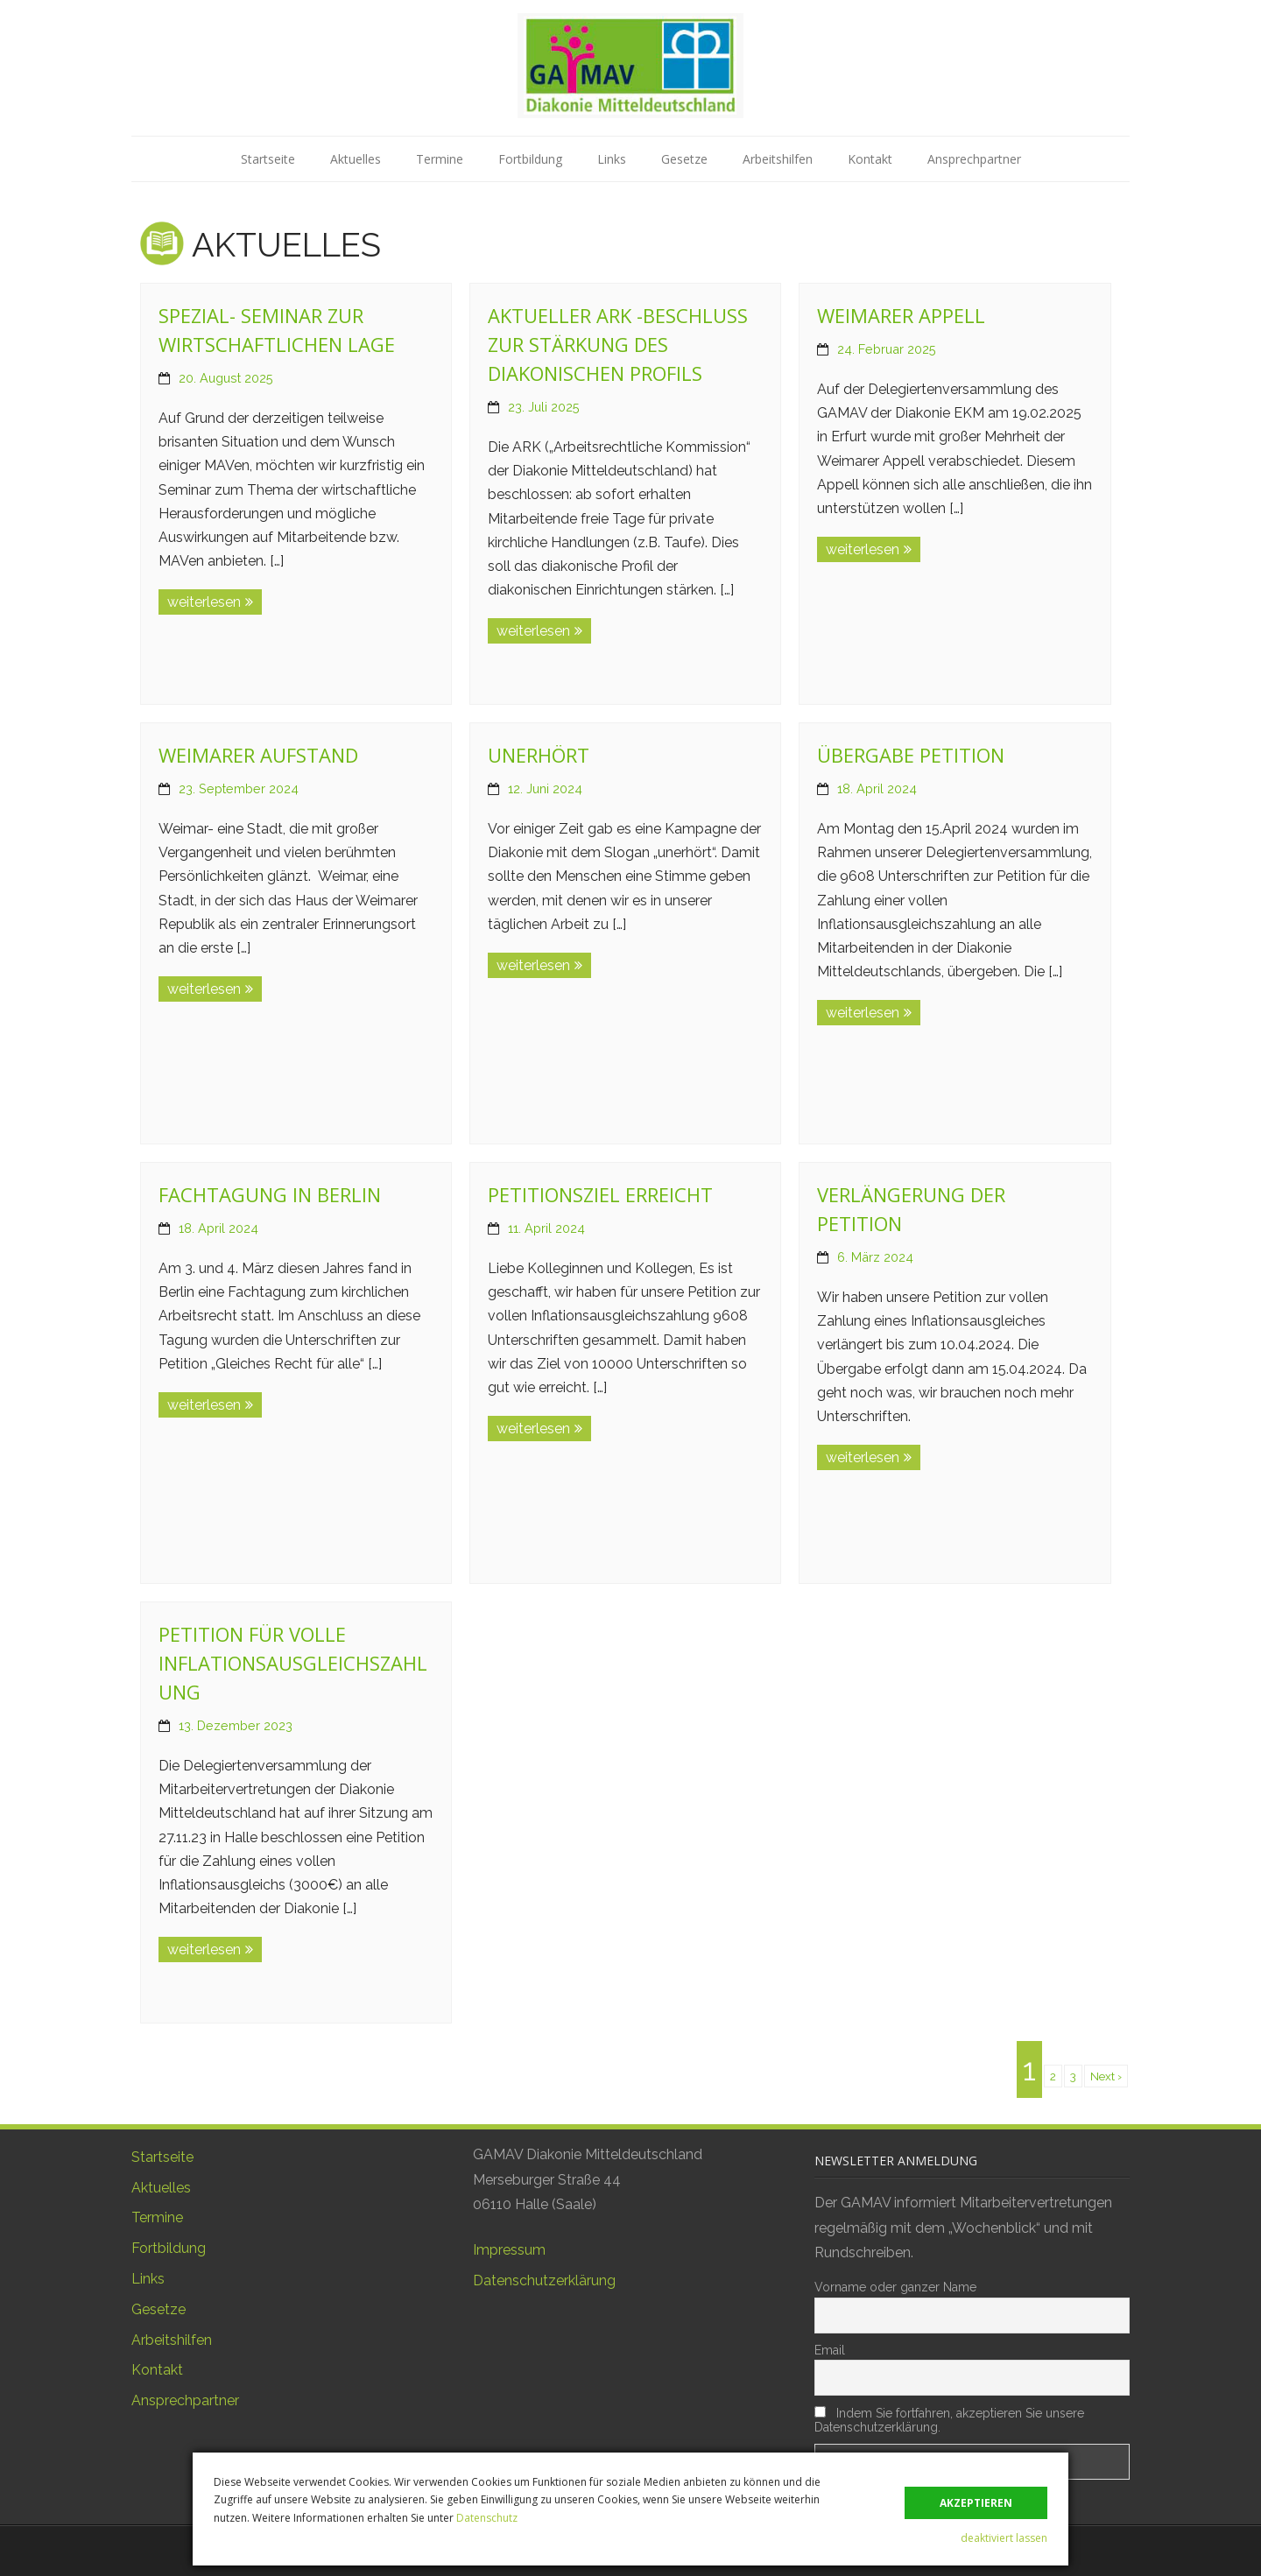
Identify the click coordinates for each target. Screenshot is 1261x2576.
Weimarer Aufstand (258, 755)
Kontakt (870, 159)
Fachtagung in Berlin (270, 1194)
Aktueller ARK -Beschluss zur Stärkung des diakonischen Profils (618, 344)
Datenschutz (487, 2517)
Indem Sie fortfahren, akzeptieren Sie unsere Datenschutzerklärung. (949, 2420)
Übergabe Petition (910, 755)
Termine (439, 159)
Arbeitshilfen (778, 159)
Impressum (509, 2250)
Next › (1106, 2076)
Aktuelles (355, 159)
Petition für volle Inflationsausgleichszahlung (293, 1663)
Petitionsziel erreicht (600, 1194)
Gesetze (684, 159)
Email (829, 2350)
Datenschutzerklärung (544, 2280)
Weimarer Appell (901, 315)
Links (611, 159)
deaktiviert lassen (1004, 2537)
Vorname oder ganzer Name (895, 2287)
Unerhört (538, 755)
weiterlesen (204, 602)
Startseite (268, 159)
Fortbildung (530, 159)
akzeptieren (976, 2502)
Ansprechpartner (974, 159)
